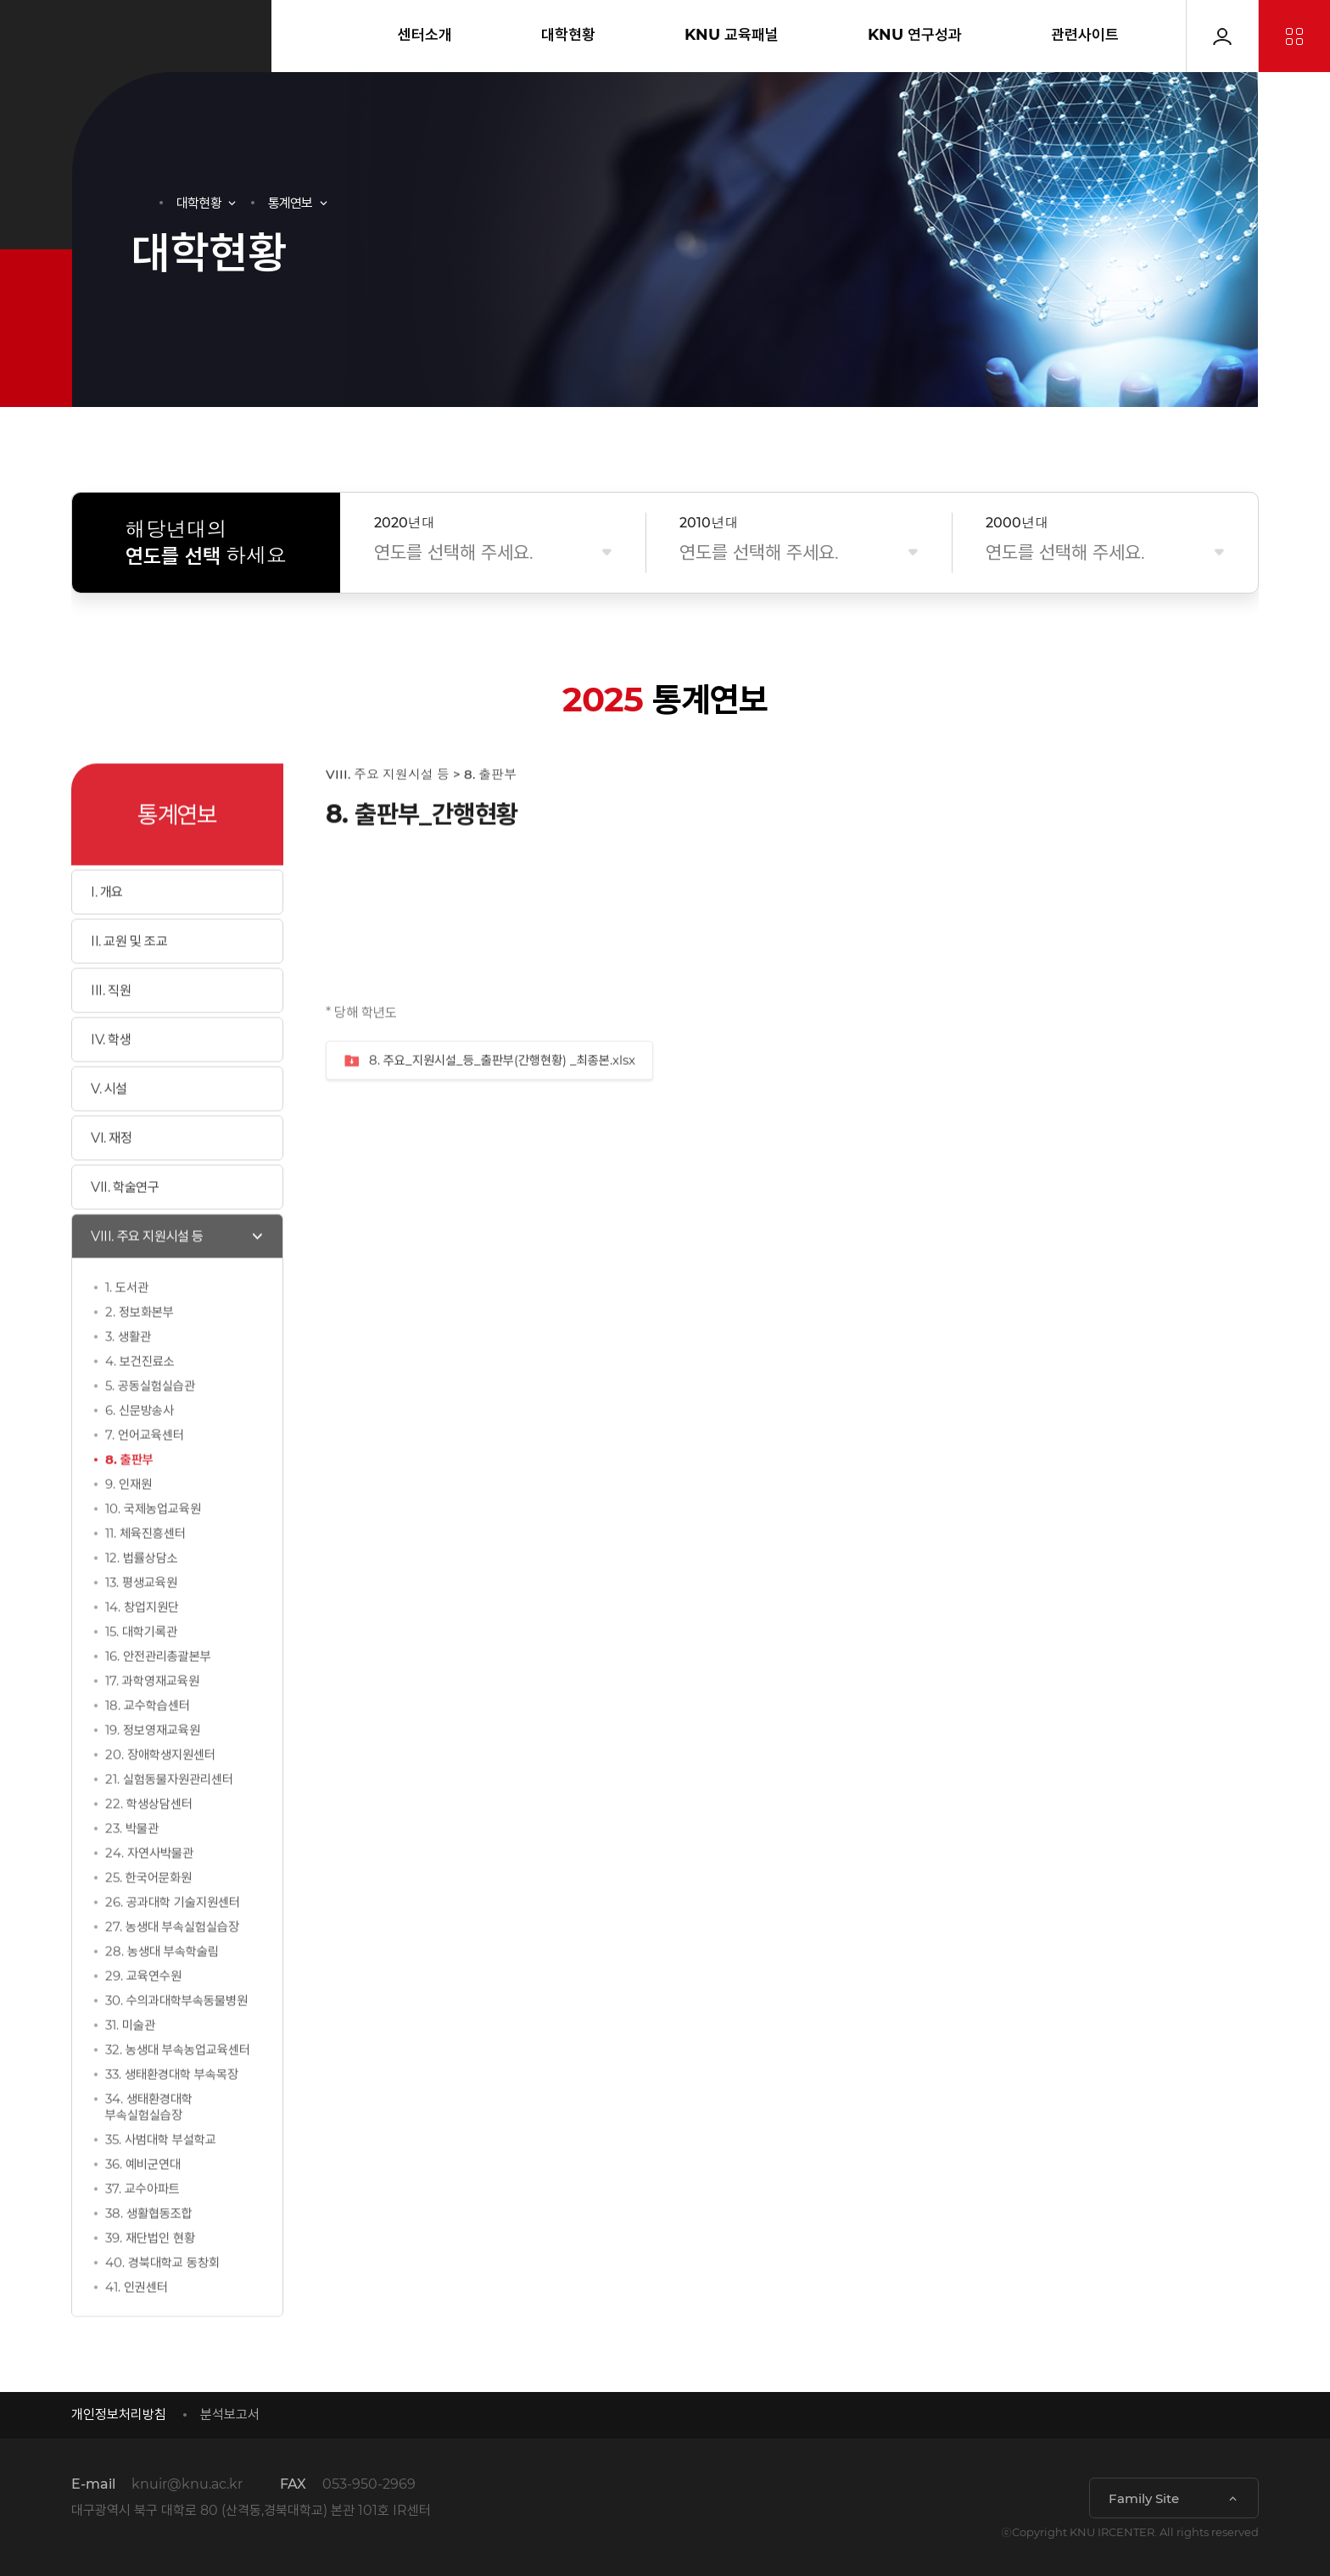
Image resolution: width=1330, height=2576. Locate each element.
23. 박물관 (132, 1866)
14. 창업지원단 (142, 1644)
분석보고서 (230, 2414)
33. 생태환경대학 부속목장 (171, 2112)
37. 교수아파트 (142, 2226)
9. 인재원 (128, 1522)
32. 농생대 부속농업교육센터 (177, 2087)
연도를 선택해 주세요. (454, 552)
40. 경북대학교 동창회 (162, 2300)
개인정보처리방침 (118, 2414)
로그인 (1222, 36)
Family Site (1144, 2498)
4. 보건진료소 (140, 1399)
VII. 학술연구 (125, 1225)
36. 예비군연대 (143, 2202)
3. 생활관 (128, 1374)
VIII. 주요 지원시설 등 (147, 1274)
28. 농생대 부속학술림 (162, 1989)
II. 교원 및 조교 (129, 979)
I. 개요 (107, 930)
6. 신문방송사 (139, 1448)
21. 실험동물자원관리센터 (169, 1817)
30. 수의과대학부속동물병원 (176, 2038)
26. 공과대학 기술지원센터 (172, 1940)
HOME (139, 202)
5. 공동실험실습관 (150, 1423)
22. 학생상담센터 (149, 1841)
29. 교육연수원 (143, 2013)
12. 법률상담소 (141, 1595)
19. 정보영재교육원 (152, 1767)
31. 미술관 (130, 2063)
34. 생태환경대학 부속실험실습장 (149, 2144)
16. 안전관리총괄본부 (158, 1694)
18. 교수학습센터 (147, 1743)
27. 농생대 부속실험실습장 (172, 1964)
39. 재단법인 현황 (150, 2275)
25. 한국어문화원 (148, 1915)
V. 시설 (109, 1126)
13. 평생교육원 (141, 1620)
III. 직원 (111, 1028)
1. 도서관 (126, 1325)
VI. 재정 (111, 1176)
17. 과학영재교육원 (152, 1718)
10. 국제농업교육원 (153, 1546)
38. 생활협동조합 (149, 2251)
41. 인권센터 (136, 2325)
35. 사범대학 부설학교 (160, 2177)
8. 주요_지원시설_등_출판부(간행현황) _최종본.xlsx (489, 1098)
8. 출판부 (129, 1497)
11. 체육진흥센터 (145, 1571)
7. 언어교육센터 (144, 1472)
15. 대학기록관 (141, 1669)
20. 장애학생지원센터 (160, 1792)
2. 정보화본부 (139, 1349)
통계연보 (290, 203)
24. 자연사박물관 (149, 1890)
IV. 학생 (111, 1077)
